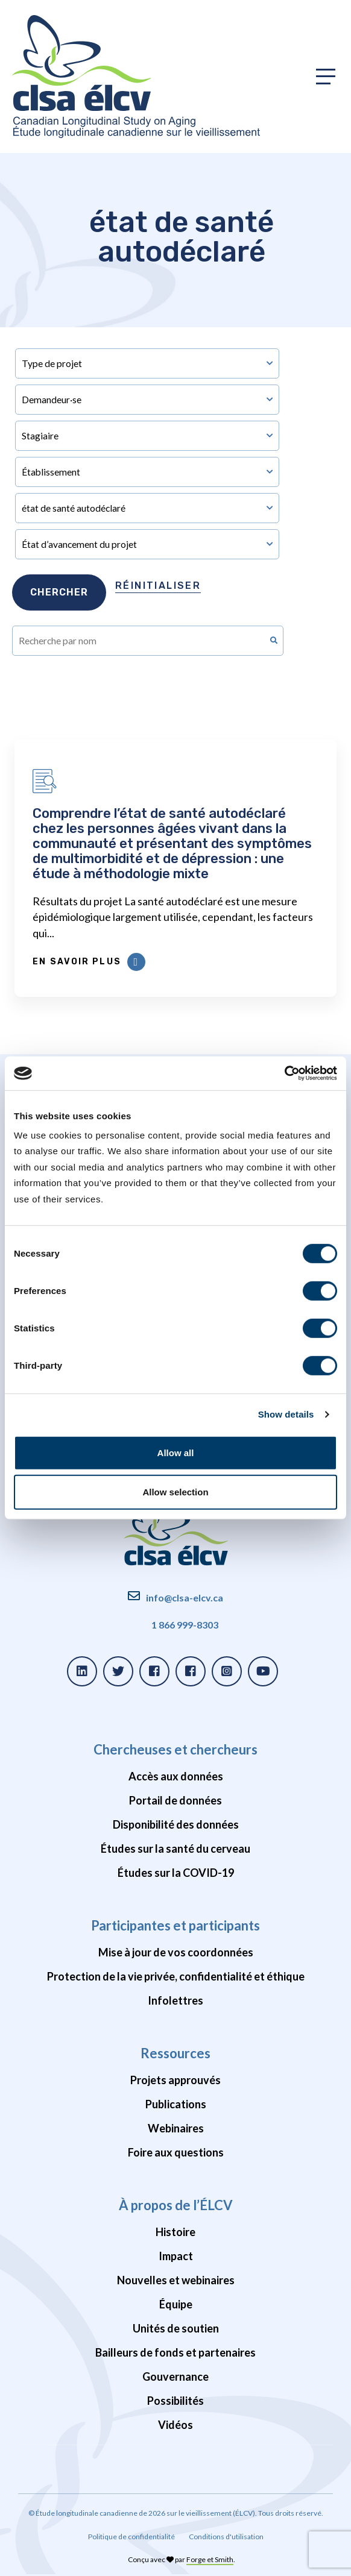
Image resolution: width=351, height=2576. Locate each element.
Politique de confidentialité (131, 2536)
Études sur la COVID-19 (176, 1872)
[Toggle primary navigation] (325, 76)
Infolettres (175, 2000)
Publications (175, 2104)
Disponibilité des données (176, 1824)
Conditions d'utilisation (226, 2536)
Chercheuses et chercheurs (175, 1749)
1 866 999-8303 (184, 1624)
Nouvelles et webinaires (176, 2280)
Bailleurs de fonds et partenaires (175, 2352)
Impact (176, 2256)
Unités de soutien (176, 2328)
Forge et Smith (209, 2559)
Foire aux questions (176, 2152)
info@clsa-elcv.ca (184, 1597)
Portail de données (175, 1800)
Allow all (175, 1453)
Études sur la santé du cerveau (175, 1848)
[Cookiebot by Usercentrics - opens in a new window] (284, 1073)
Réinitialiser (158, 585)
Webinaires (176, 2128)
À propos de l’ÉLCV (176, 2205)
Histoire (175, 2231)
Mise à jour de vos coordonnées (175, 1952)
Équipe (175, 2304)
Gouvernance (175, 2376)
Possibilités (175, 2400)
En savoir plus (89, 962)
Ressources (175, 2053)
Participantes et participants (175, 1925)
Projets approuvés (175, 2080)
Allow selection (175, 1492)
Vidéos (175, 2424)
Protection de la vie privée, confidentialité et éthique (176, 1976)
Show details (286, 1414)
